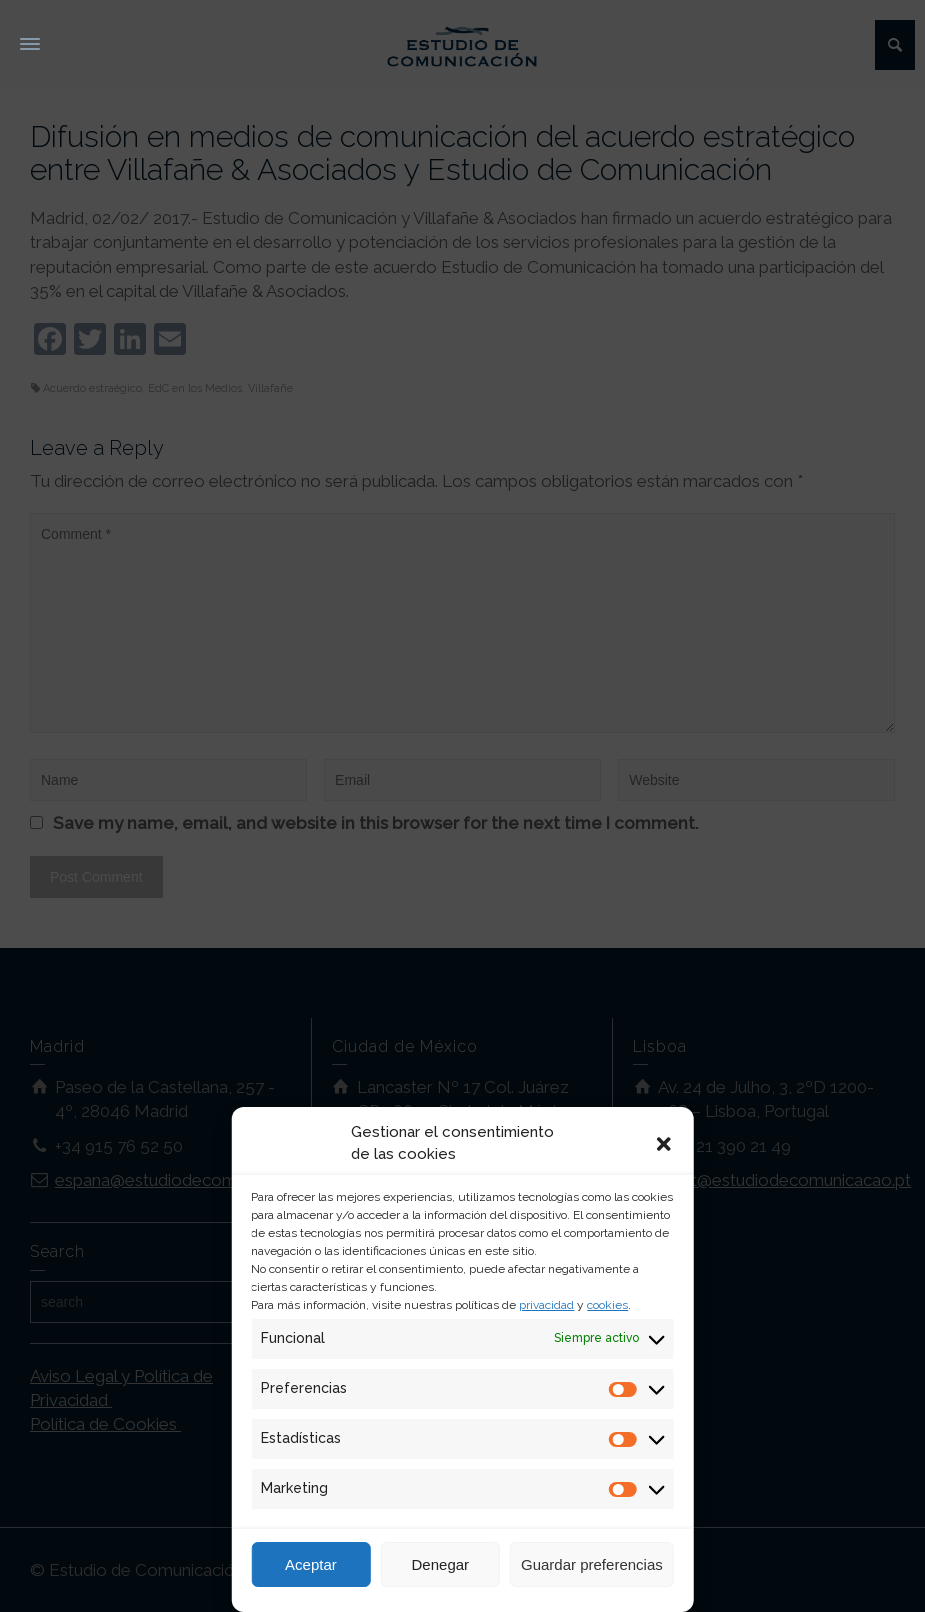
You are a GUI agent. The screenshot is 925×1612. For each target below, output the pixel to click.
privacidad (546, 1305)
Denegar (441, 1564)
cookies (607, 1305)
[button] (664, 1144)
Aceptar (311, 1564)
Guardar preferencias (592, 1564)
